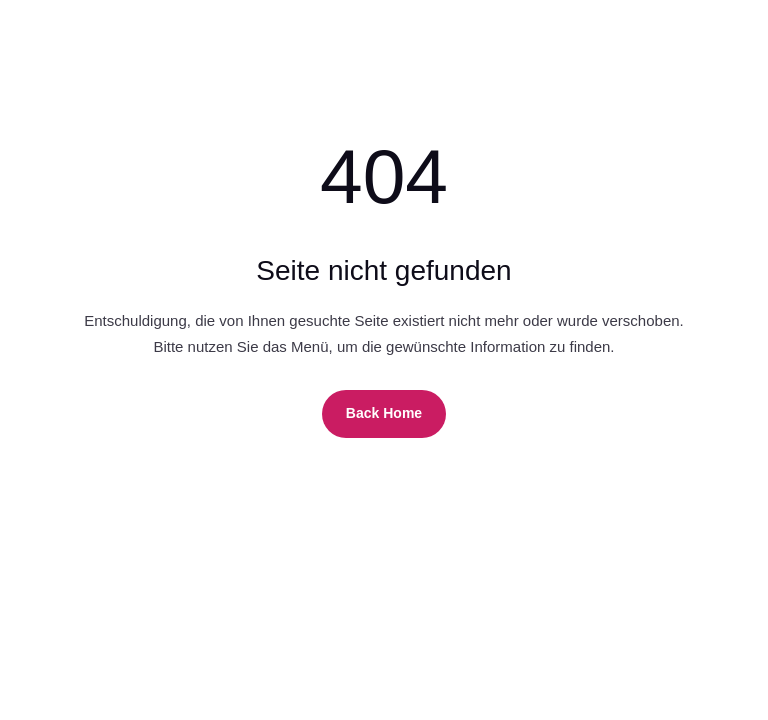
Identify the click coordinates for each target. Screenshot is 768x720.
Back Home (384, 413)
